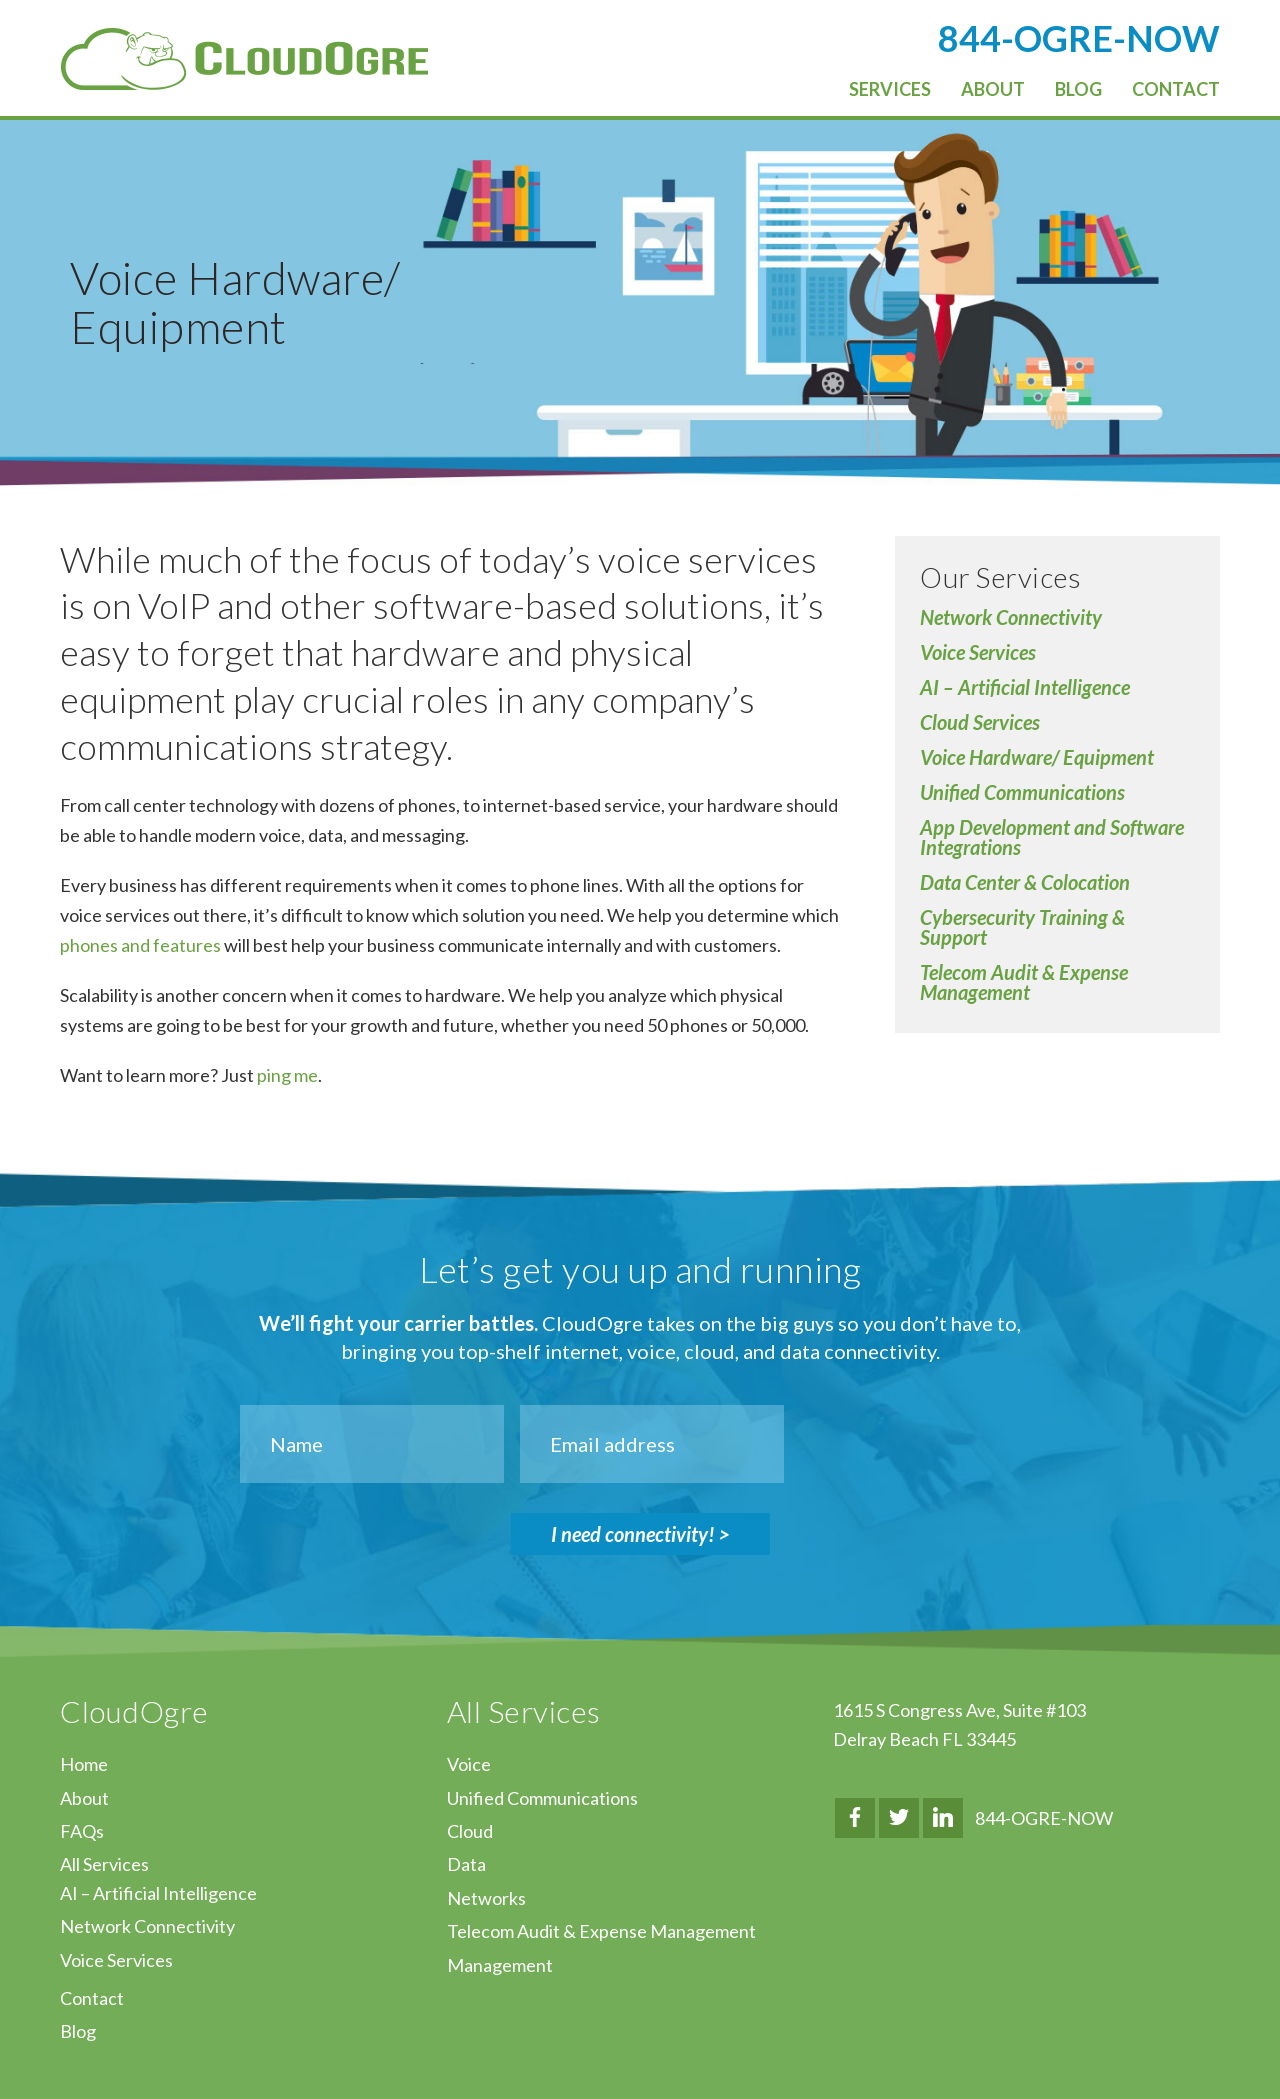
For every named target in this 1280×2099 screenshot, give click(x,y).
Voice (469, 1764)
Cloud (470, 1831)
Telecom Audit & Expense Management (1024, 982)
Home (84, 1764)
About (84, 1798)
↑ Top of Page (1204, 2028)
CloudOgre (244, 59)
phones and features (140, 945)
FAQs (82, 1831)
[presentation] (950, 1444)
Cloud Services (980, 722)
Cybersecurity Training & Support (1022, 927)
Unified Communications (1022, 792)
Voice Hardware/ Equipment (1037, 757)
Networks (486, 1898)
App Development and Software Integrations (1052, 837)
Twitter (899, 1818)
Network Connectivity (1011, 617)
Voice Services (978, 652)
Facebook (855, 1818)
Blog (78, 2031)
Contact (92, 1998)
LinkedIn (943, 1818)
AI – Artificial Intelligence (1025, 687)
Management (500, 1965)
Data (466, 1864)
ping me (287, 1075)
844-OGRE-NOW (1044, 1818)
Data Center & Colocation (1025, 882)
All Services (104, 1864)
